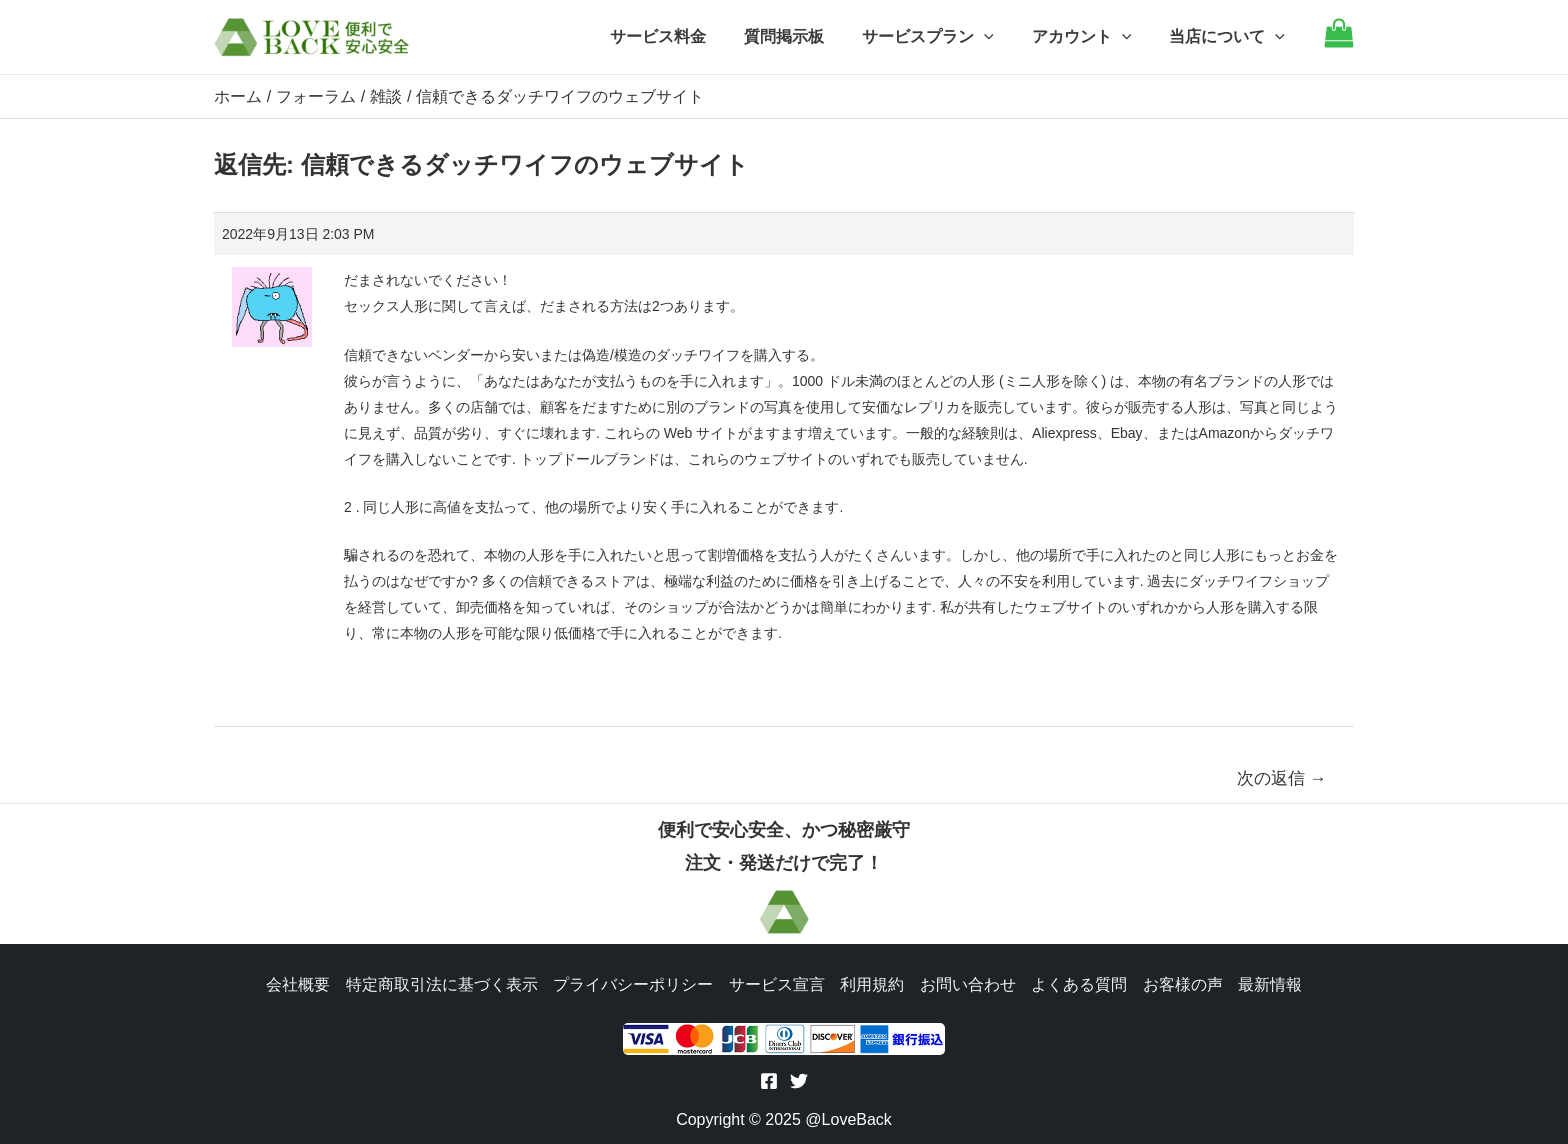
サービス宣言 (776, 982)
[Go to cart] (1339, 42)
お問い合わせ (968, 982)
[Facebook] (769, 1081)
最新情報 (1272, 982)
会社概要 (296, 982)
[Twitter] (799, 1081)
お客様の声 (1184, 982)
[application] (999, 37)
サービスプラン (943, 37)
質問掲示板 (805, 36)
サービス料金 (685, 36)
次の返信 (1282, 777)
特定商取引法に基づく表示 (440, 982)
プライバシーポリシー (632, 982)
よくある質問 (1080, 982)
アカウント (1091, 37)
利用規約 (872, 982)
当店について (1230, 37)
